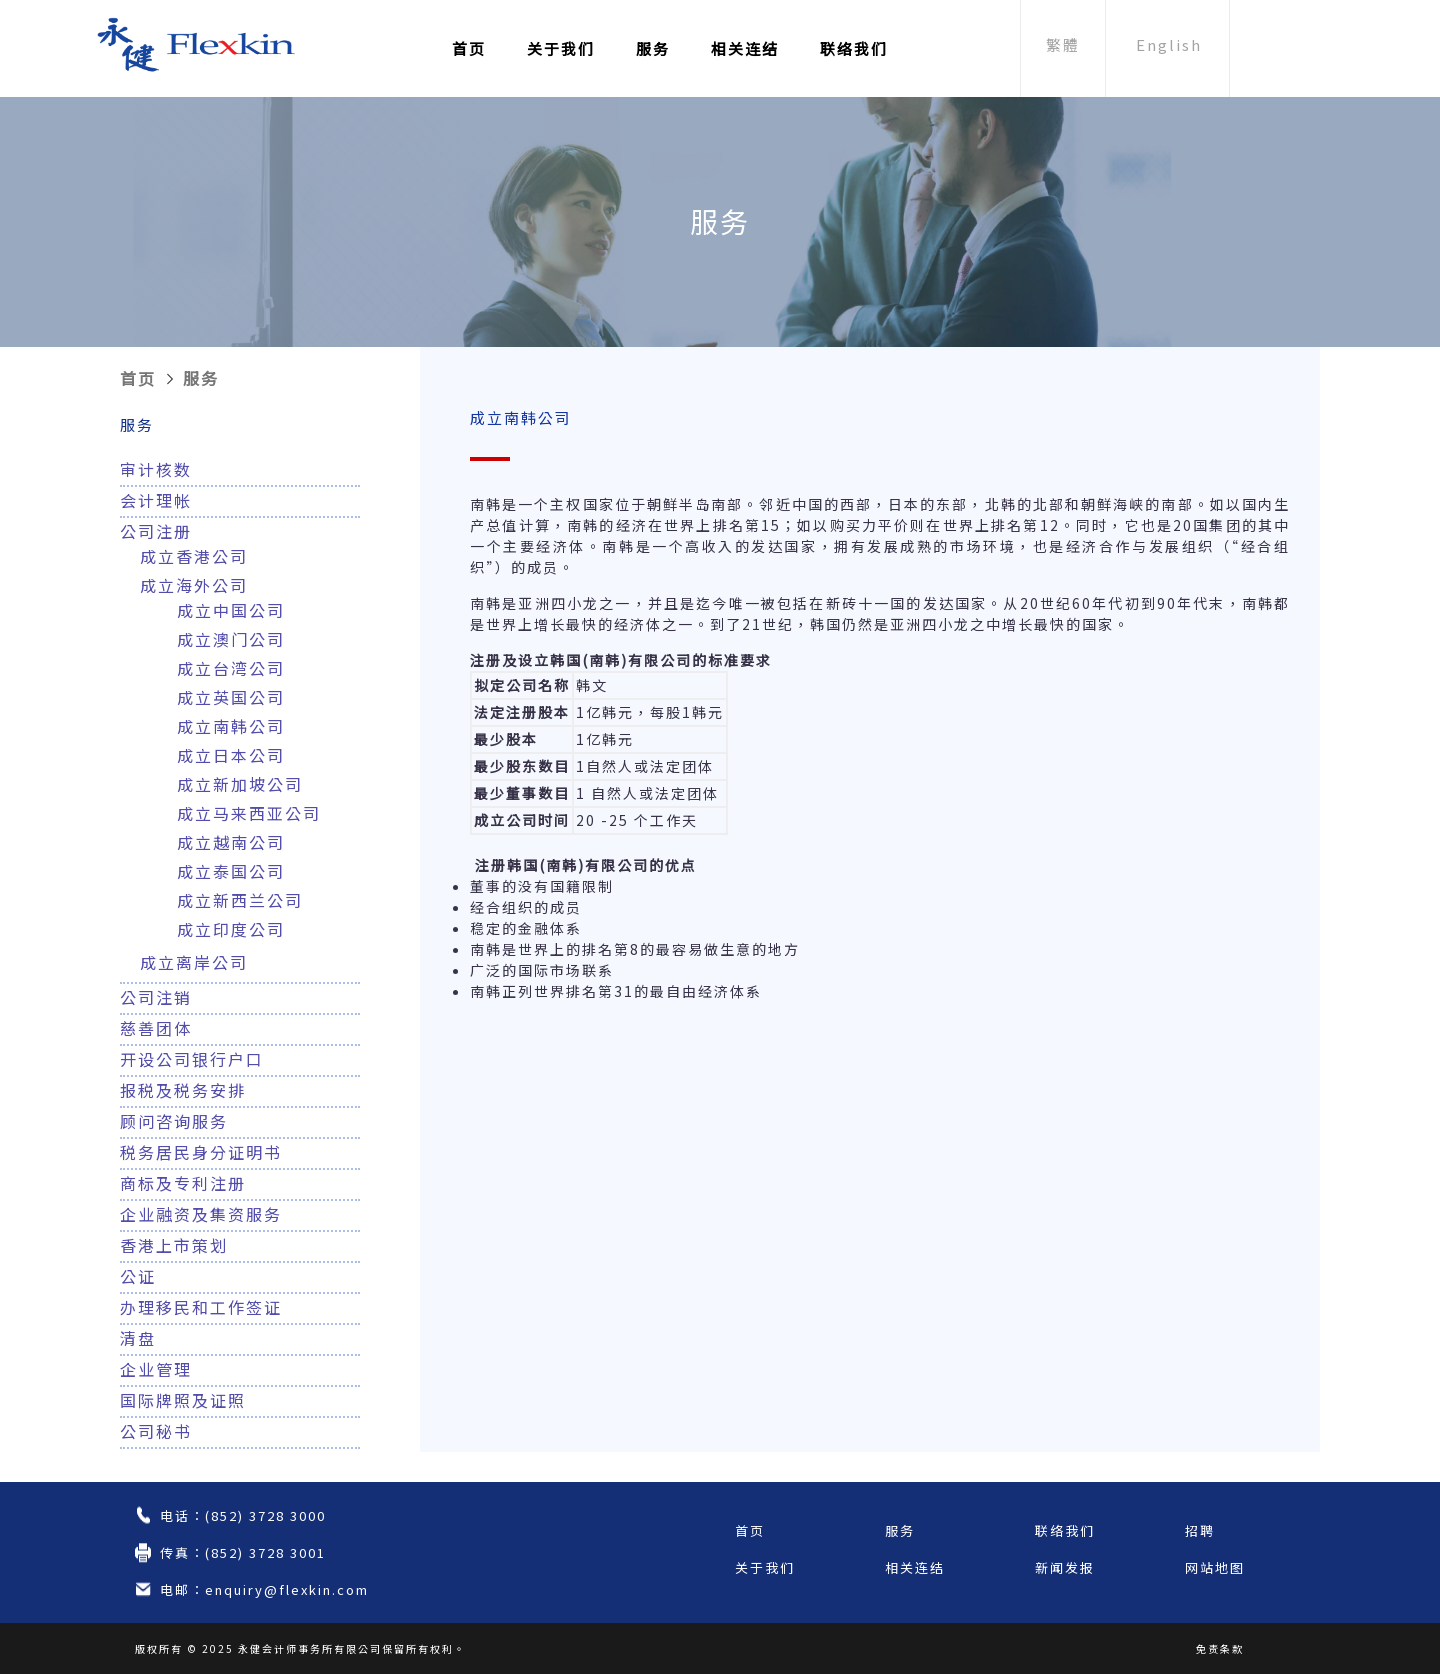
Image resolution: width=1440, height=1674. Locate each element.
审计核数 (156, 469)
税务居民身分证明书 (201, 1152)
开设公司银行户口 (192, 1059)
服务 (653, 48)
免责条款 (1220, 1648)
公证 (138, 1276)
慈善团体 (156, 1028)
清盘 (138, 1338)
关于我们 (561, 48)
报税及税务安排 (183, 1090)
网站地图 (1215, 1567)
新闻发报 (1065, 1567)
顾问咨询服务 (174, 1121)
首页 (469, 48)
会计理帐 (156, 500)
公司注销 (156, 997)
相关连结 (745, 48)
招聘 (1200, 1530)
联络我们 (854, 48)
